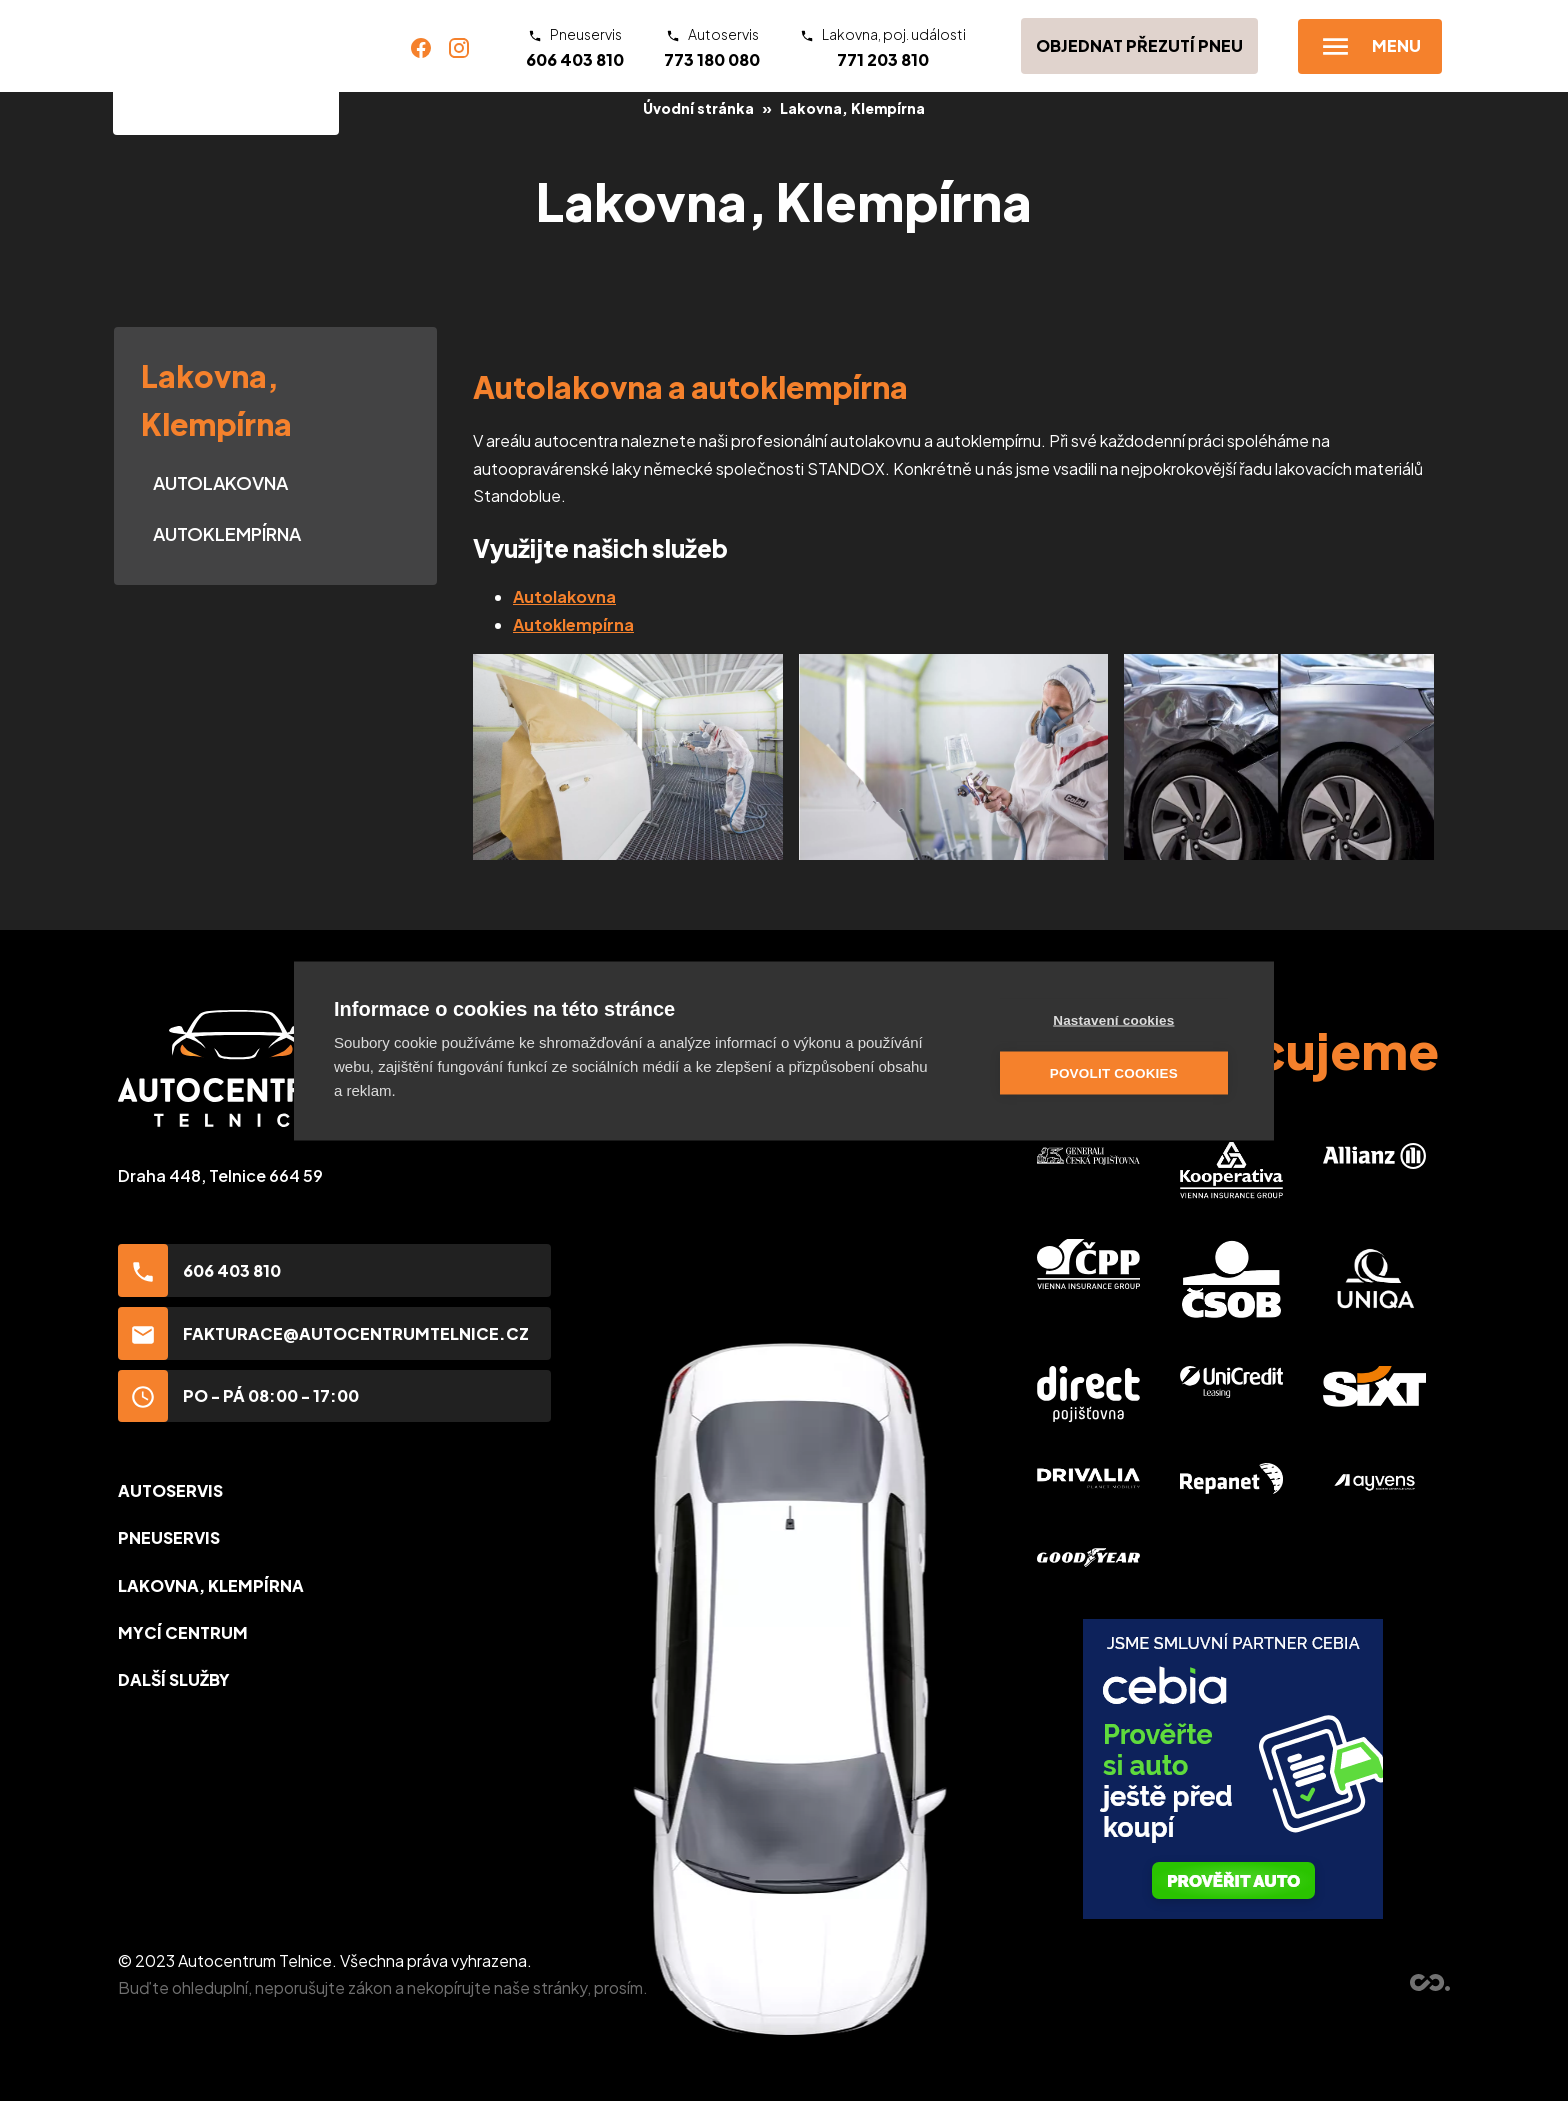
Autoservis (170, 1490)
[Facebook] (421, 46)
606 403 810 (575, 47)
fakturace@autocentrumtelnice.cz (323, 1333)
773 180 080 (712, 47)
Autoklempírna (227, 533)
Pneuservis (169, 1537)
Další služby (174, 1679)
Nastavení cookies (1114, 1019)
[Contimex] (1430, 1984)
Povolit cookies (1115, 1072)
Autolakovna (220, 482)
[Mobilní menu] (1370, 46)
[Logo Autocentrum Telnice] (226, 67)
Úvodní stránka (698, 108)
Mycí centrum (183, 1632)
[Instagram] (459, 46)
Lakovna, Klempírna (852, 108)
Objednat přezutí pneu (1139, 45)
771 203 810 (883, 47)
